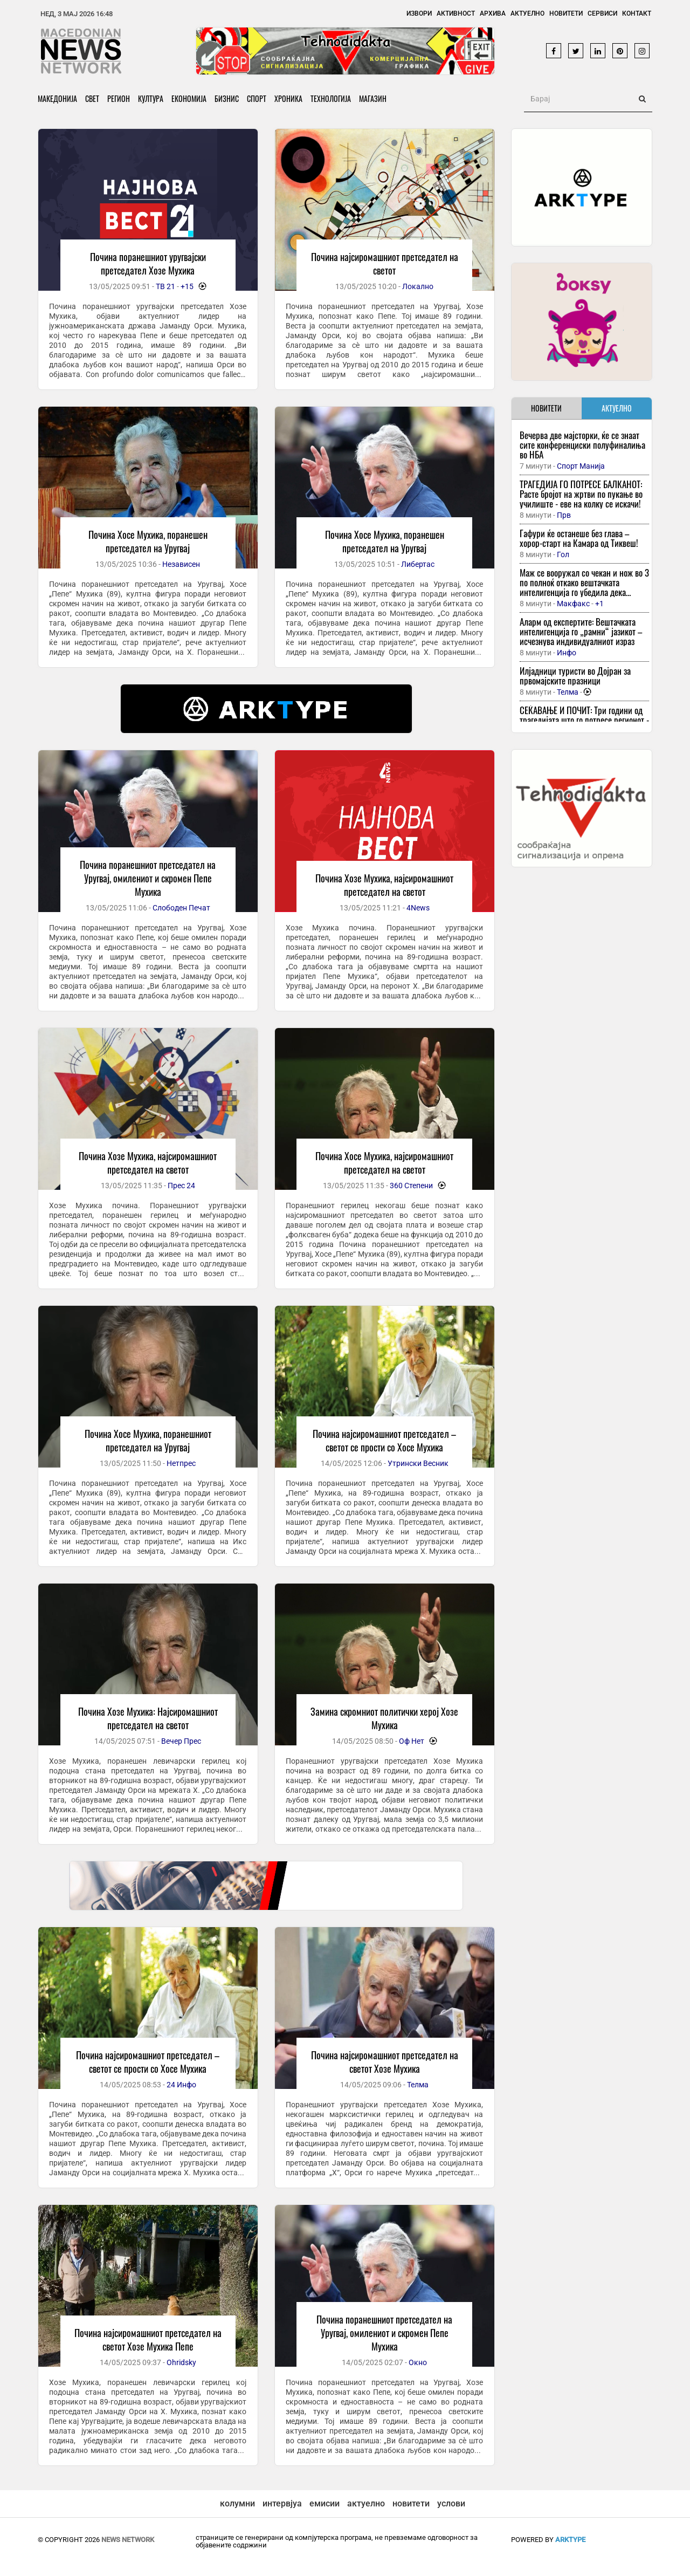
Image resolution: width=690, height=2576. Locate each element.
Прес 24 (181, 1185)
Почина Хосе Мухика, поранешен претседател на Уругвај (148, 541)
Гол (563, 554)
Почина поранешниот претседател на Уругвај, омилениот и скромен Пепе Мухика (148, 878)
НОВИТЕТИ (546, 408)
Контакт (636, 13)
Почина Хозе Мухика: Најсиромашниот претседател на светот (148, 1718)
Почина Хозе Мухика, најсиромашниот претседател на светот (384, 885)
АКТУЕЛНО (617, 408)
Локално (417, 286)
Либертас (417, 564)
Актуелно (527, 13)
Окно (418, 2362)
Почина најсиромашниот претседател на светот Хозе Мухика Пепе (148, 2339)
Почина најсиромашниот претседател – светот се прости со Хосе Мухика (384, 1440)
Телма (418, 2084)
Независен (181, 564)
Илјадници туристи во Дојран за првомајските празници (575, 675)
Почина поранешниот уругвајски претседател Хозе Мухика (148, 263)
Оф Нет (411, 1741)
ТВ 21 (165, 286)
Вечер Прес (181, 1741)
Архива (493, 13)
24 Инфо (181, 2084)
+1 (599, 603)
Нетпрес (181, 1463)
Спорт (256, 98)
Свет (92, 98)
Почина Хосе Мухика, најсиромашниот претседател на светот (384, 1162)
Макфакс (573, 603)
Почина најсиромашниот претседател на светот (384, 263)
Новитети (566, 13)
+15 (187, 286)
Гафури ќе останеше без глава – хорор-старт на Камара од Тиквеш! (579, 538)
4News (418, 907)
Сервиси (602, 13)
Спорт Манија (581, 466)
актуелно (366, 2503)
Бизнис (227, 98)
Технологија (330, 98)
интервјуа (282, 2503)
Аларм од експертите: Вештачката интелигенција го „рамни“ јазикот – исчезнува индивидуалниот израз (581, 631)
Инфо (566, 652)
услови (451, 2503)
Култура (150, 98)
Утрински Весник (418, 1463)
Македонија (57, 98)
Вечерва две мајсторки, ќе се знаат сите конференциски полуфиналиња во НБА (582, 444)
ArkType (570, 2540)
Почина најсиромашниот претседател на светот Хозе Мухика (384, 2061)
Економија (188, 98)
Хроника (288, 98)
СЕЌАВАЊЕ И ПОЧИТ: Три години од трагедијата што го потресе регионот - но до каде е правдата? (584, 719)
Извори (419, 13)
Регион (118, 98)
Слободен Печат (181, 907)
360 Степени (411, 1185)
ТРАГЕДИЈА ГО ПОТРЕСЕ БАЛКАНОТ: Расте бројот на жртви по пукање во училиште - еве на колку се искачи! (581, 493)
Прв (564, 515)
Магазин (373, 98)
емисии (324, 2503)
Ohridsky (181, 2362)
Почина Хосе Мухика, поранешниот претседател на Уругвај (148, 1440)
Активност (456, 13)
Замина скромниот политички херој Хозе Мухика (384, 1718)
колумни (237, 2503)
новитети (411, 2503)
